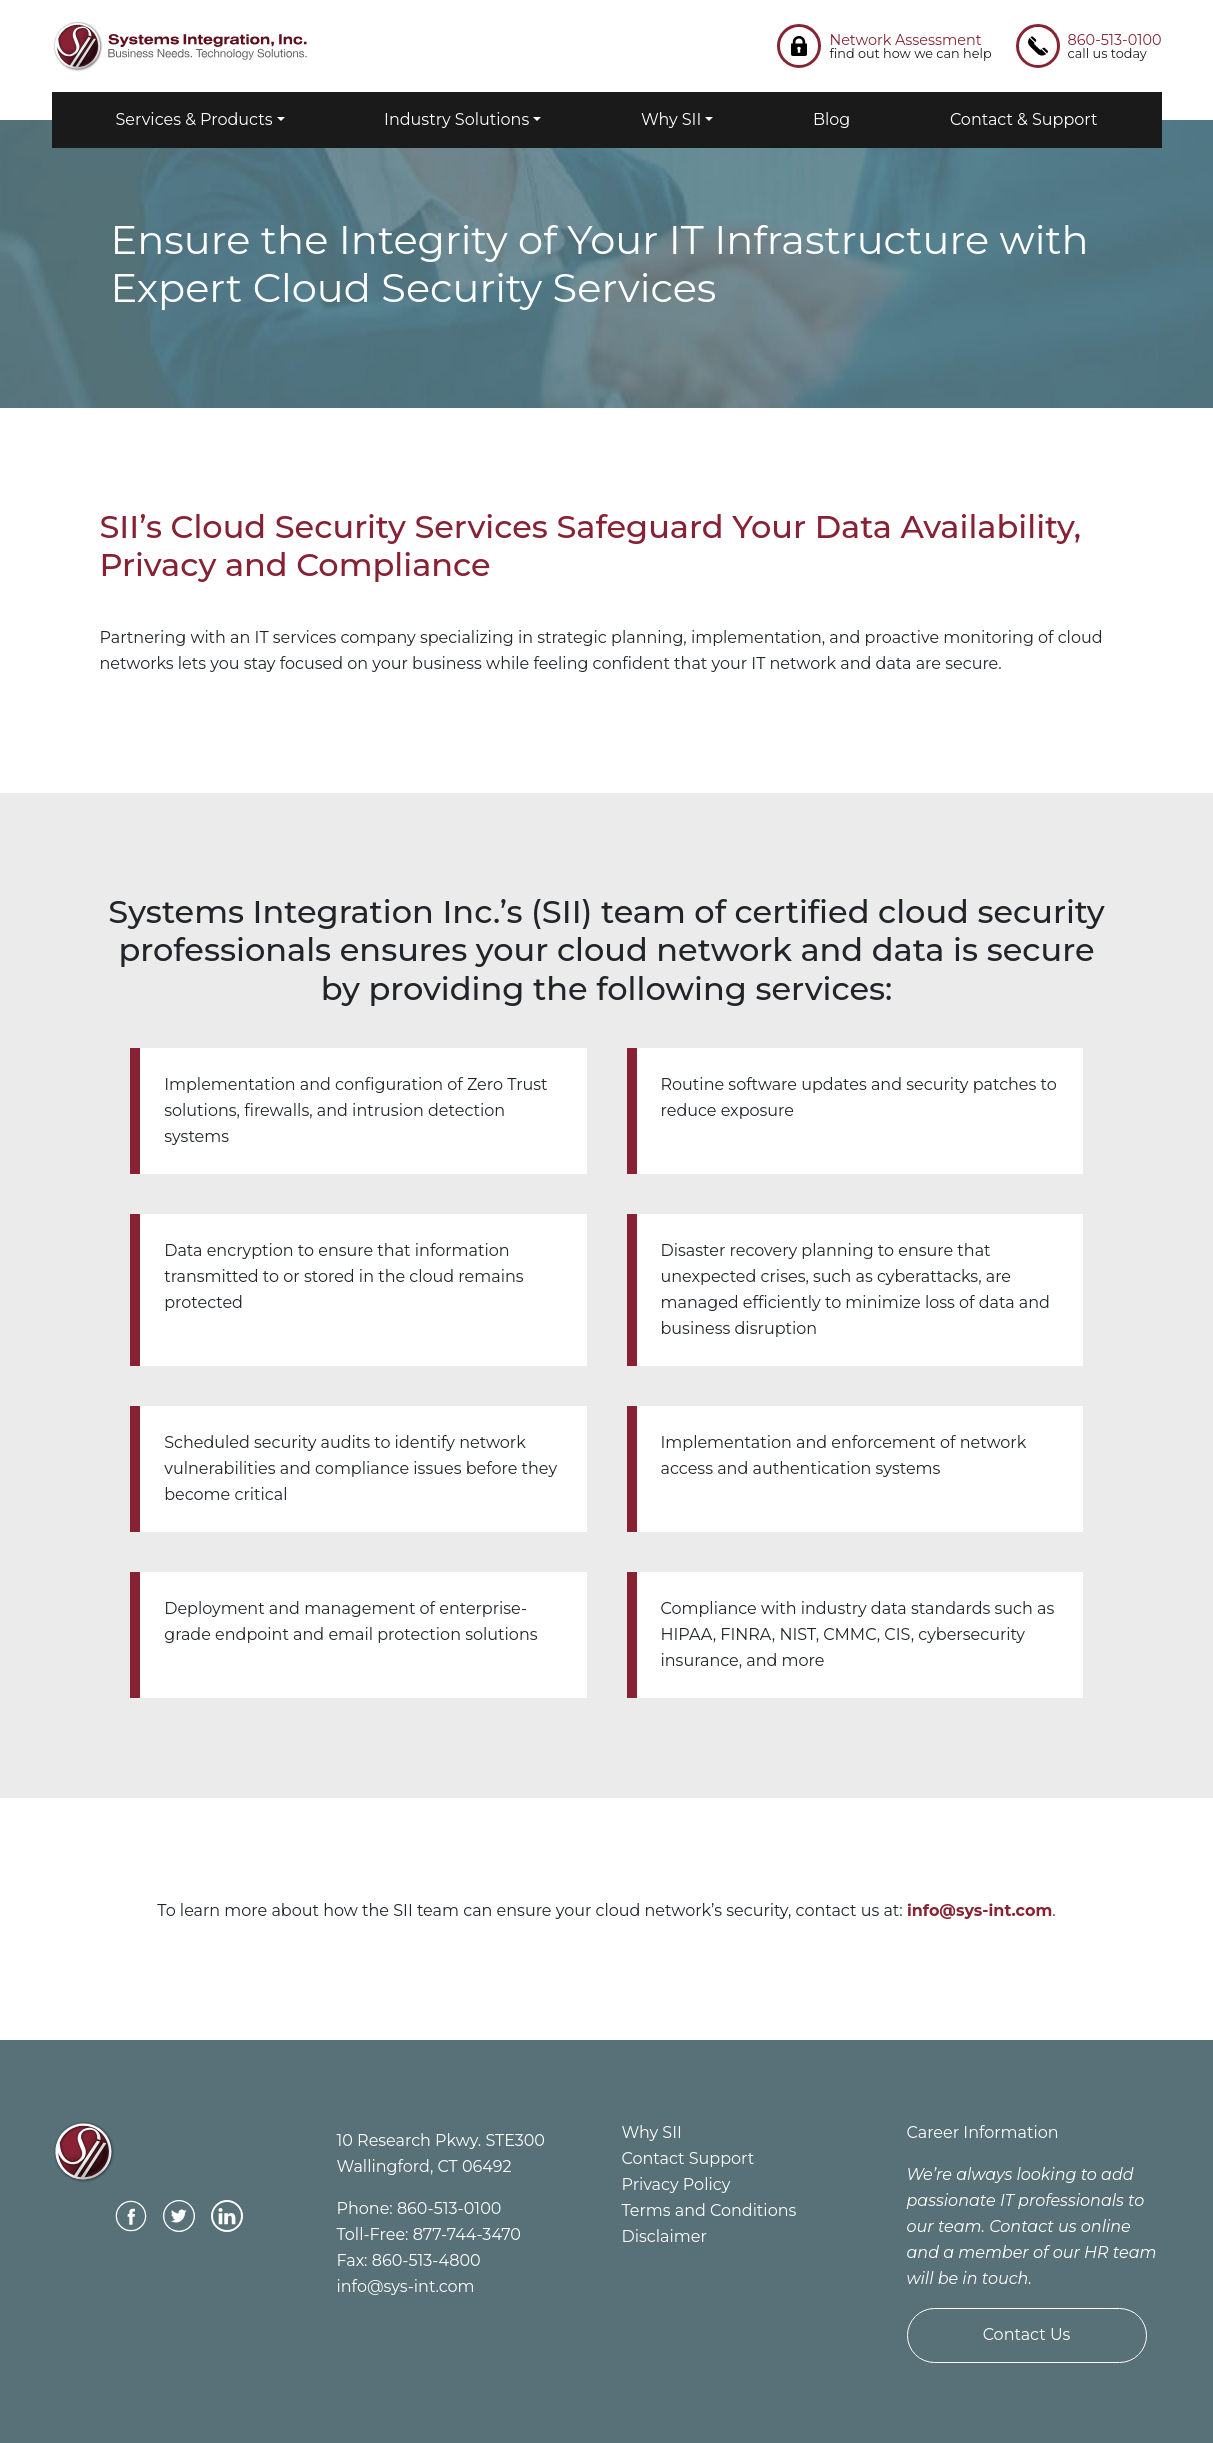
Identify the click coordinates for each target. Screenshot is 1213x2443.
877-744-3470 (467, 2234)
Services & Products (194, 119)
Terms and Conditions (709, 2210)
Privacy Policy (676, 2184)
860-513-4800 (426, 2260)
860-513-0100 (449, 2208)
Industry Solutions (456, 119)
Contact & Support (1024, 119)
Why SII (671, 119)
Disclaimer (664, 2236)
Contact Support (688, 2158)
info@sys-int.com (406, 2286)
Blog (831, 119)
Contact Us (1027, 2334)
